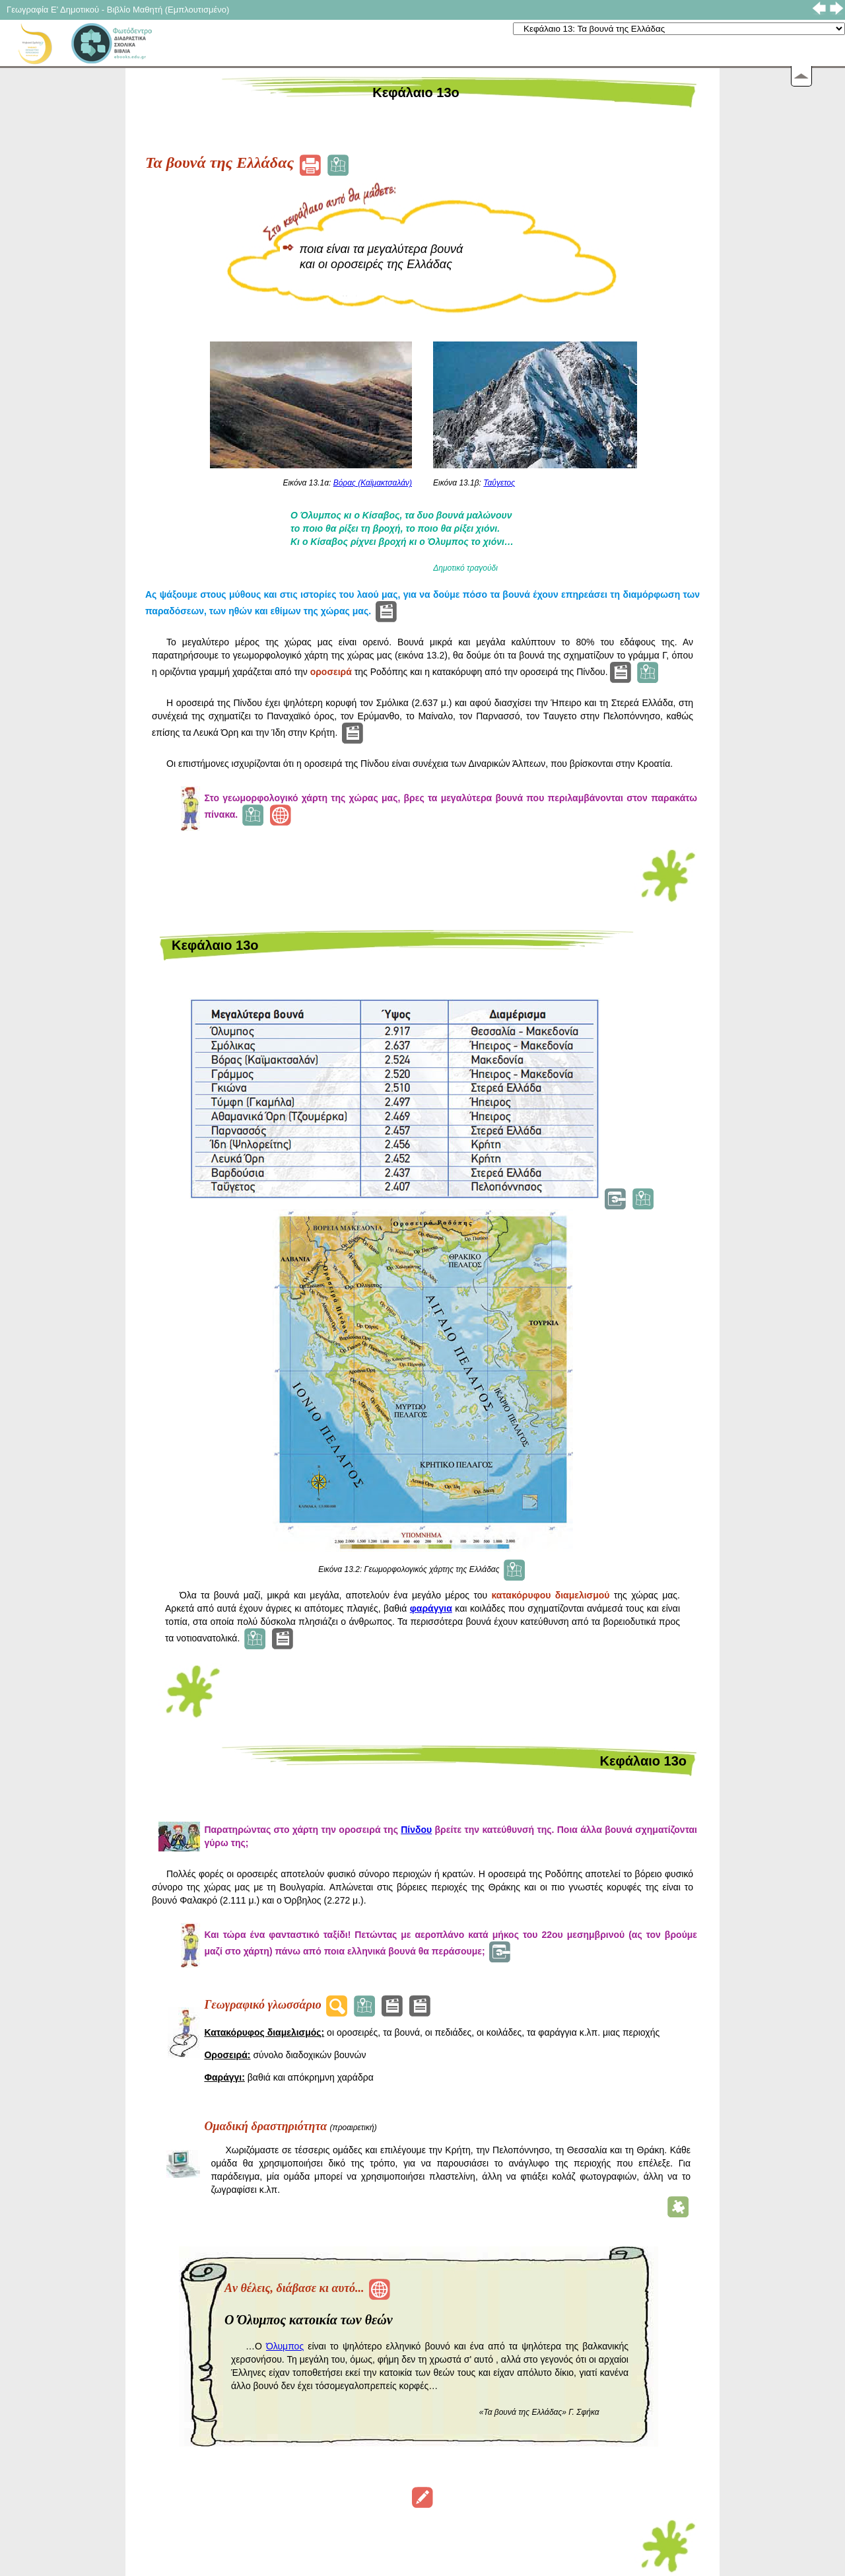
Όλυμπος (285, 2346)
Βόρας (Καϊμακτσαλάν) (372, 482)
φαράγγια (431, 1608)
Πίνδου (416, 1829)
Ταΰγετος (499, 482)
